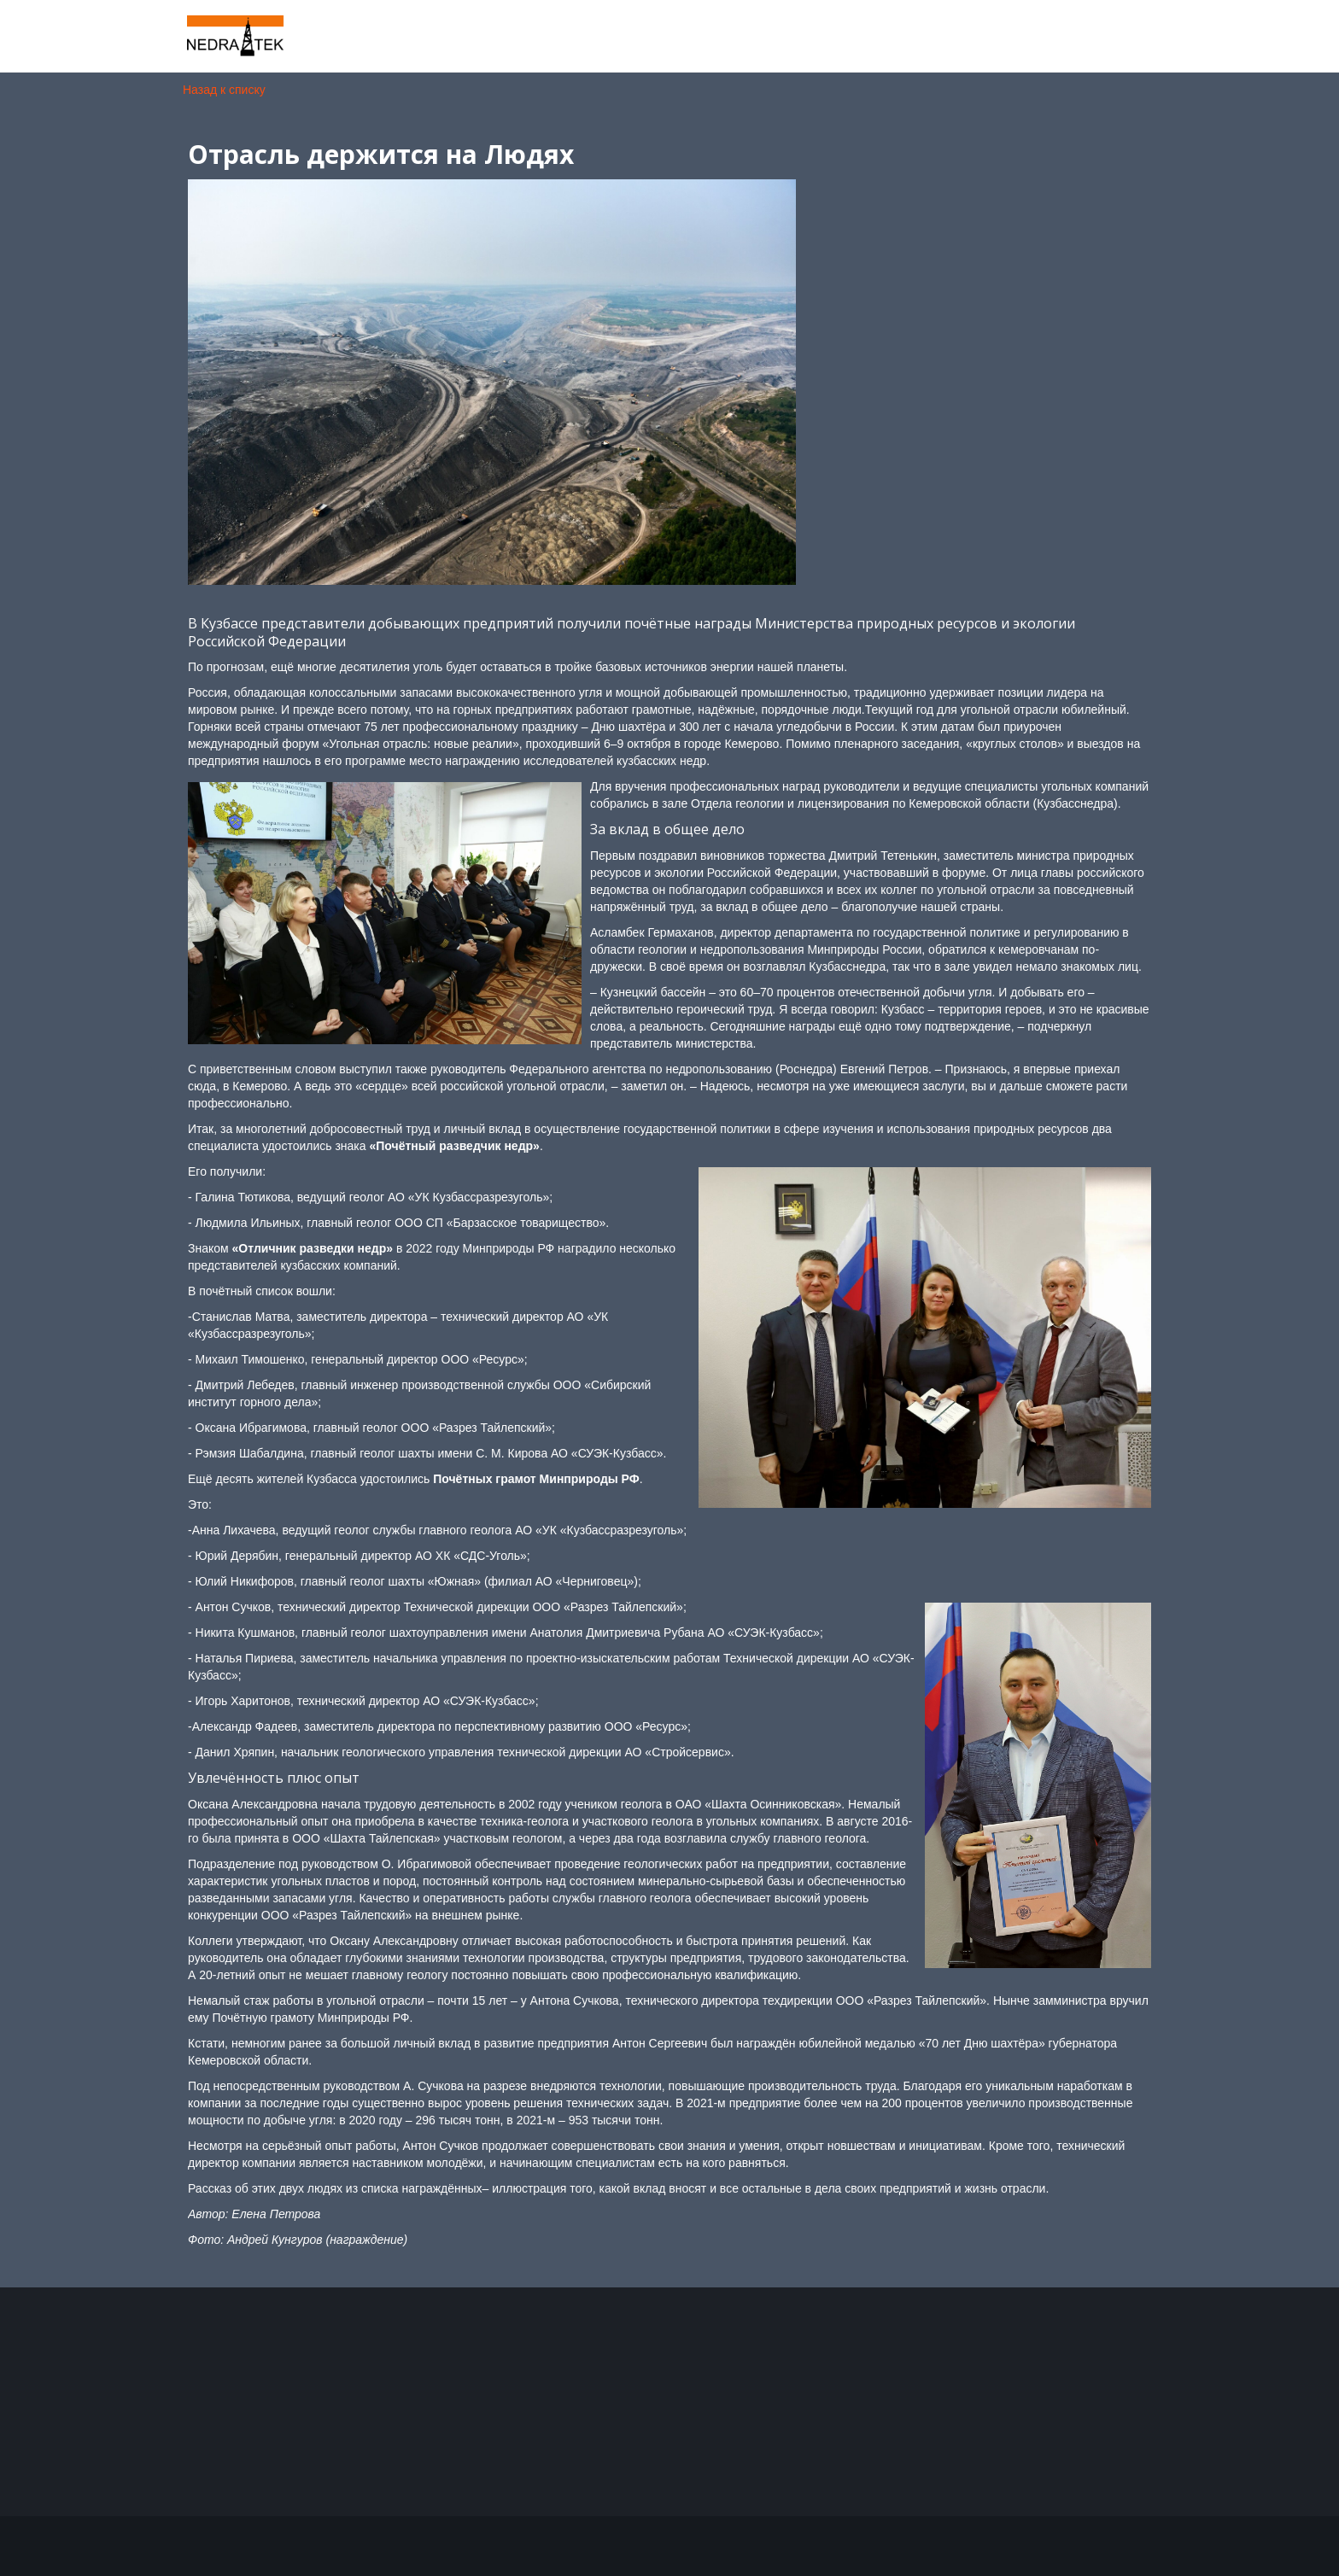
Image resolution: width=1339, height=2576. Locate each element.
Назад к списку (224, 89)
